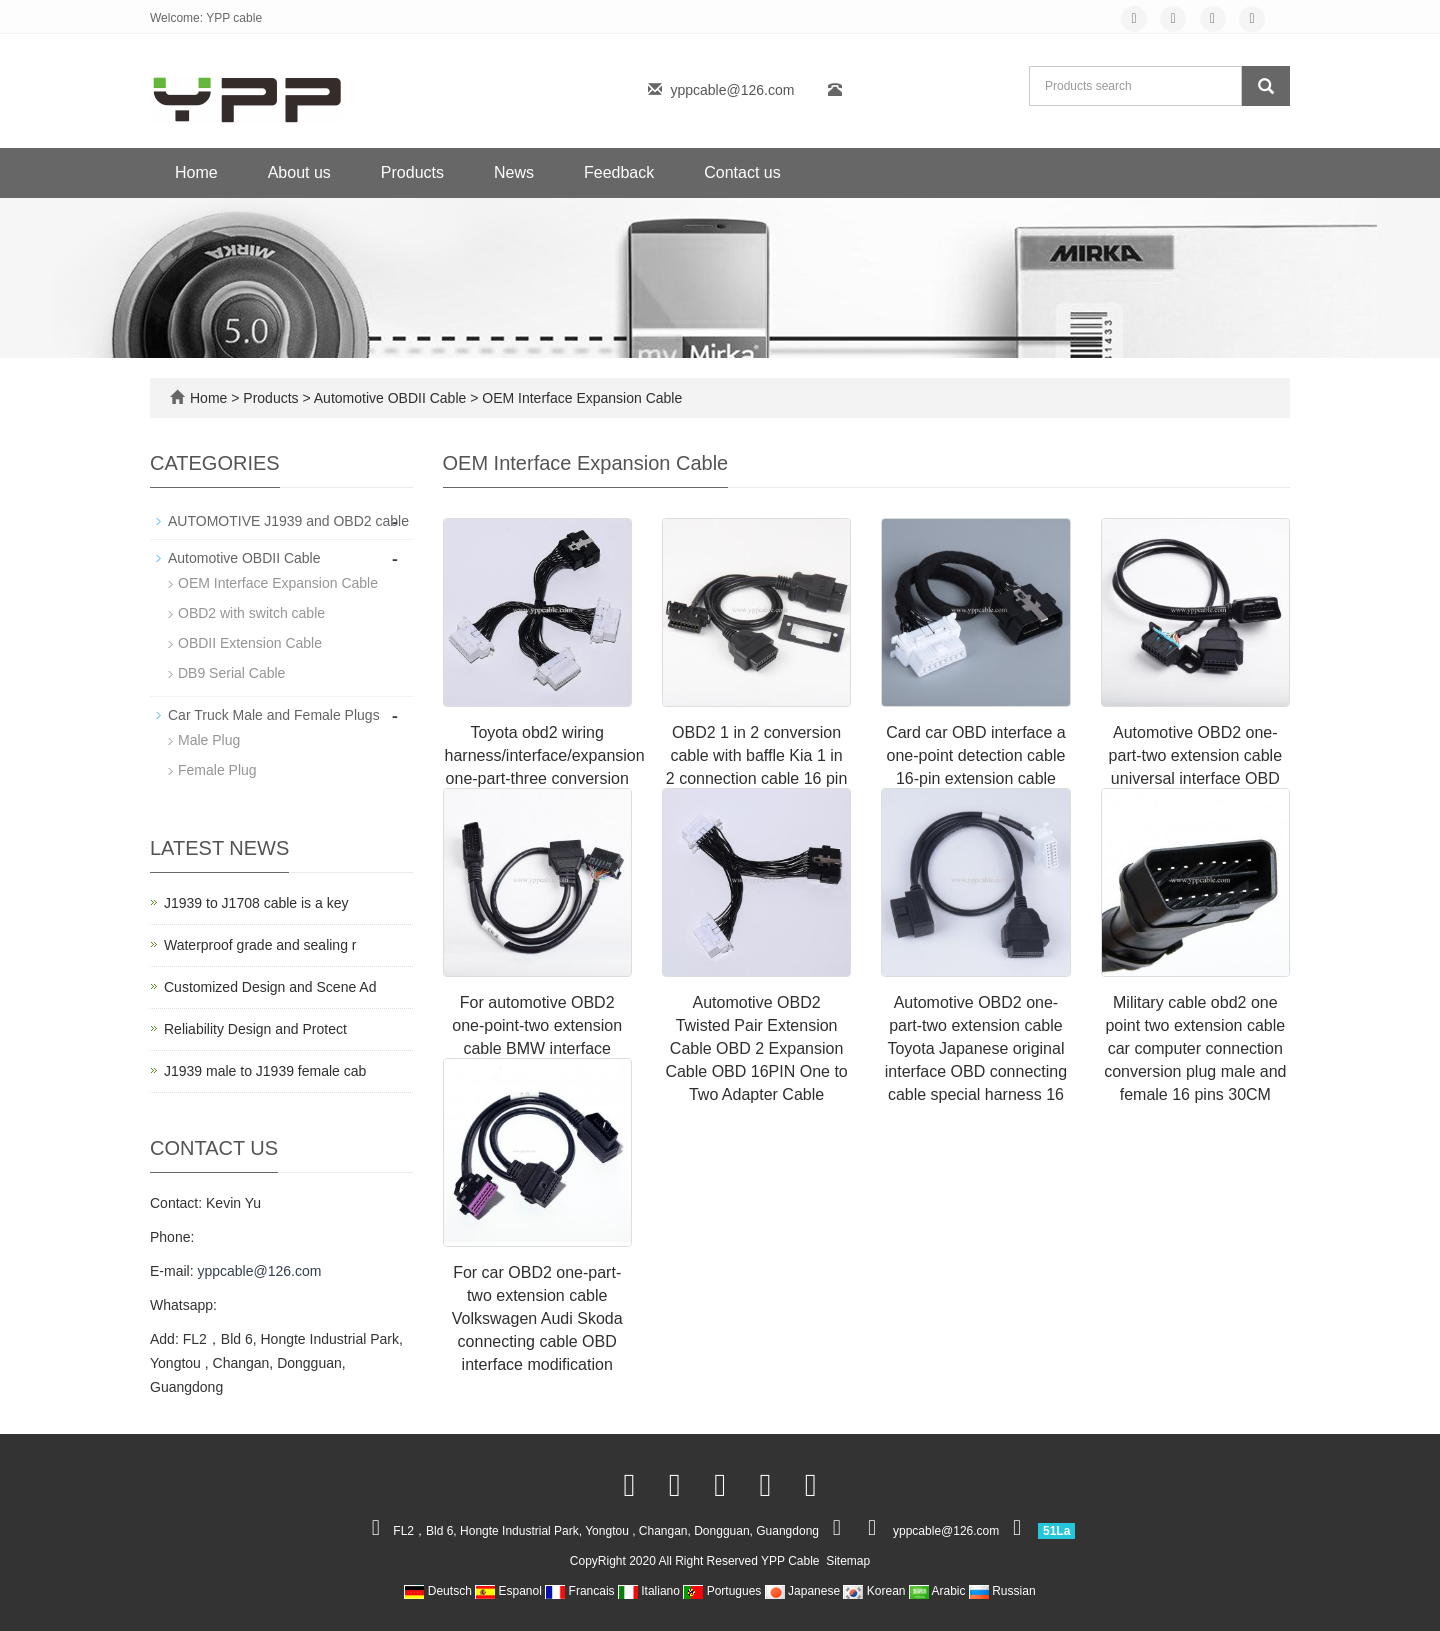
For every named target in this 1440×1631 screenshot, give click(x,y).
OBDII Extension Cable (250, 643)
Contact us (742, 172)
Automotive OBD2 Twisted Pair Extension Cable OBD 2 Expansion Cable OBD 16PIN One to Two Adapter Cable (756, 1048)
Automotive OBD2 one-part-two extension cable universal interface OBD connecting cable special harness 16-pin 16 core (1195, 778)
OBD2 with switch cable (251, 613)
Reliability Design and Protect (255, 1029)
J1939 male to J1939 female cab (265, 1071)
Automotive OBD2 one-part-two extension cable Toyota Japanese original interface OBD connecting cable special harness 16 (976, 1048)
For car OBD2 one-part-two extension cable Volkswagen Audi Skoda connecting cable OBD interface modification (537, 1318)
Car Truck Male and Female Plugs (274, 715)
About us (299, 172)
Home (196, 172)
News (514, 172)
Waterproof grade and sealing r (260, 945)
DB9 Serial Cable (231, 673)
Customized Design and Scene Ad (270, 987)
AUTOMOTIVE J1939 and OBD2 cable (288, 521)
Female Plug (217, 770)
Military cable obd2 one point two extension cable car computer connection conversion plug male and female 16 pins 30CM (1195, 1048)
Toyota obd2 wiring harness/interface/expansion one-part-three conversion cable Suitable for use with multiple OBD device (545, 778)
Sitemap (848, 1561)
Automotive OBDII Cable (391, 398)
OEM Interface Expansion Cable (580, 398)
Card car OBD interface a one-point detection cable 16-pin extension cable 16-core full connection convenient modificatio (976, 778)
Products (412, 172)
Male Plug (209, 740)
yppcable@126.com (732, 90)
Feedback (619, 172)
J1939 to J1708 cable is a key (256, 903)
